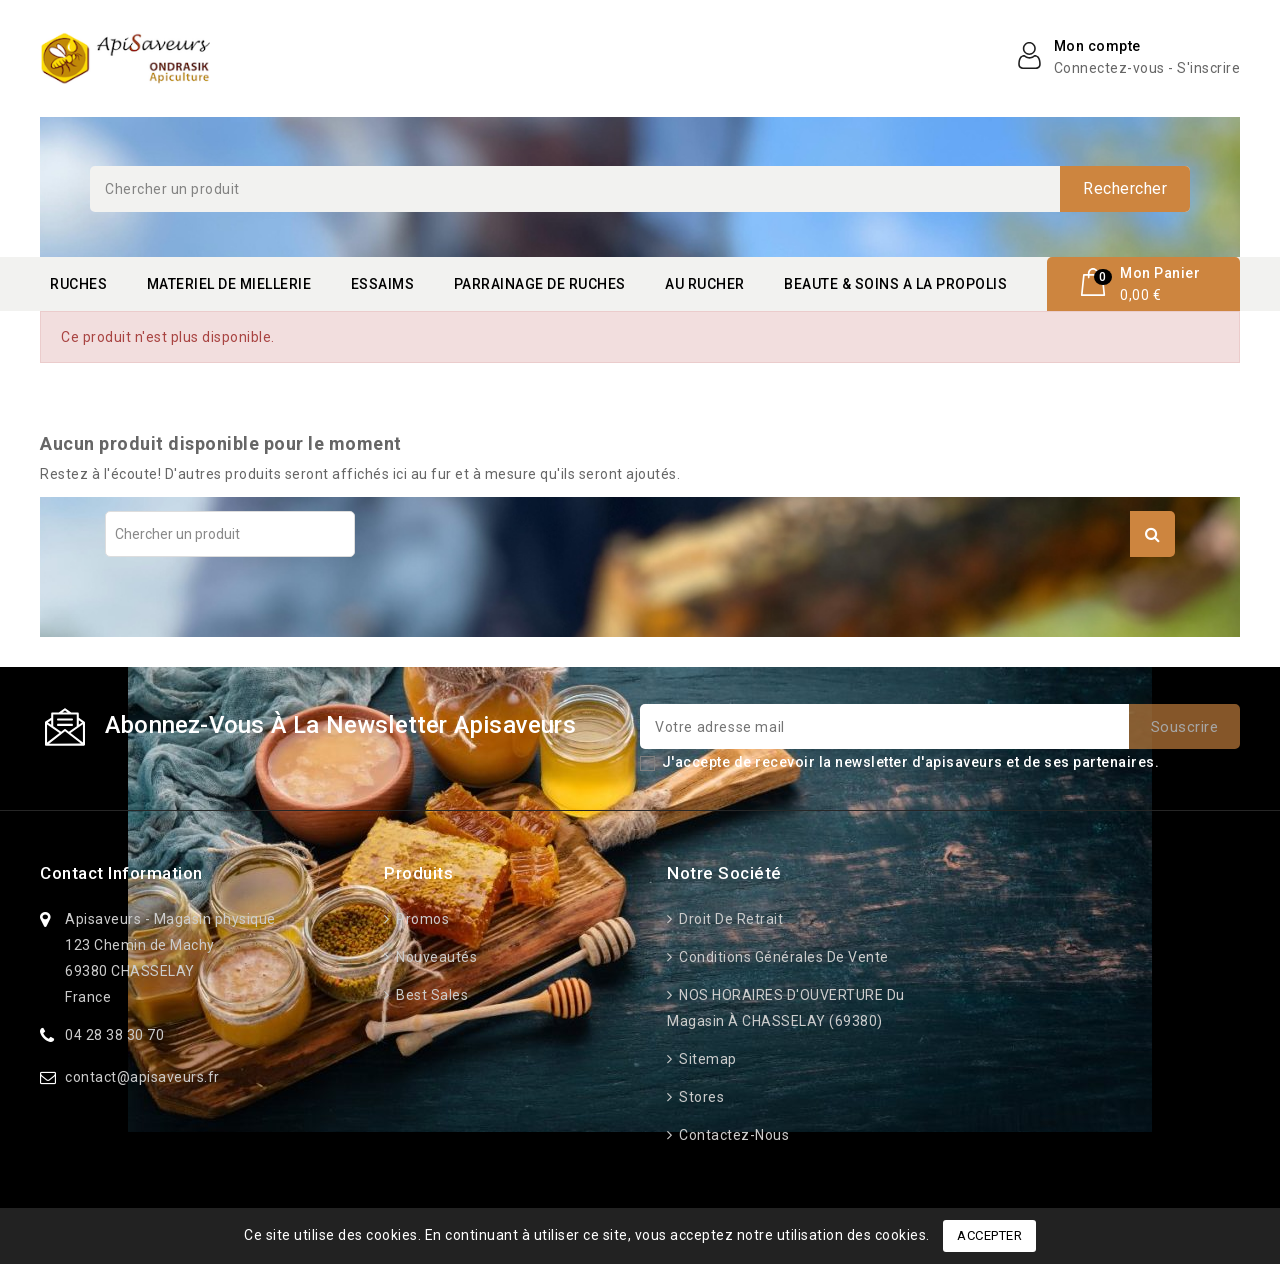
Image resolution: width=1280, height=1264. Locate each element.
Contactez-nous (733, 1135)
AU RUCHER (705, 284)
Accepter (989, 1235)
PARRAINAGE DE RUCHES (540, 284)
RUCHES (78, 284)
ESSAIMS (383, 284)
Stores (700, 1097)
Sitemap (706, 1059)
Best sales (431, 995)
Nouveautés (435, 957)
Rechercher (1125, 188)
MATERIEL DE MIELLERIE (229, 284)
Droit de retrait (730, 919)
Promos (421, 919)
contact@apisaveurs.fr (142, 1077)
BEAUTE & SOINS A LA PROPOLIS (895, 284)
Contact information (121, 873)
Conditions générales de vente (782, 957)
